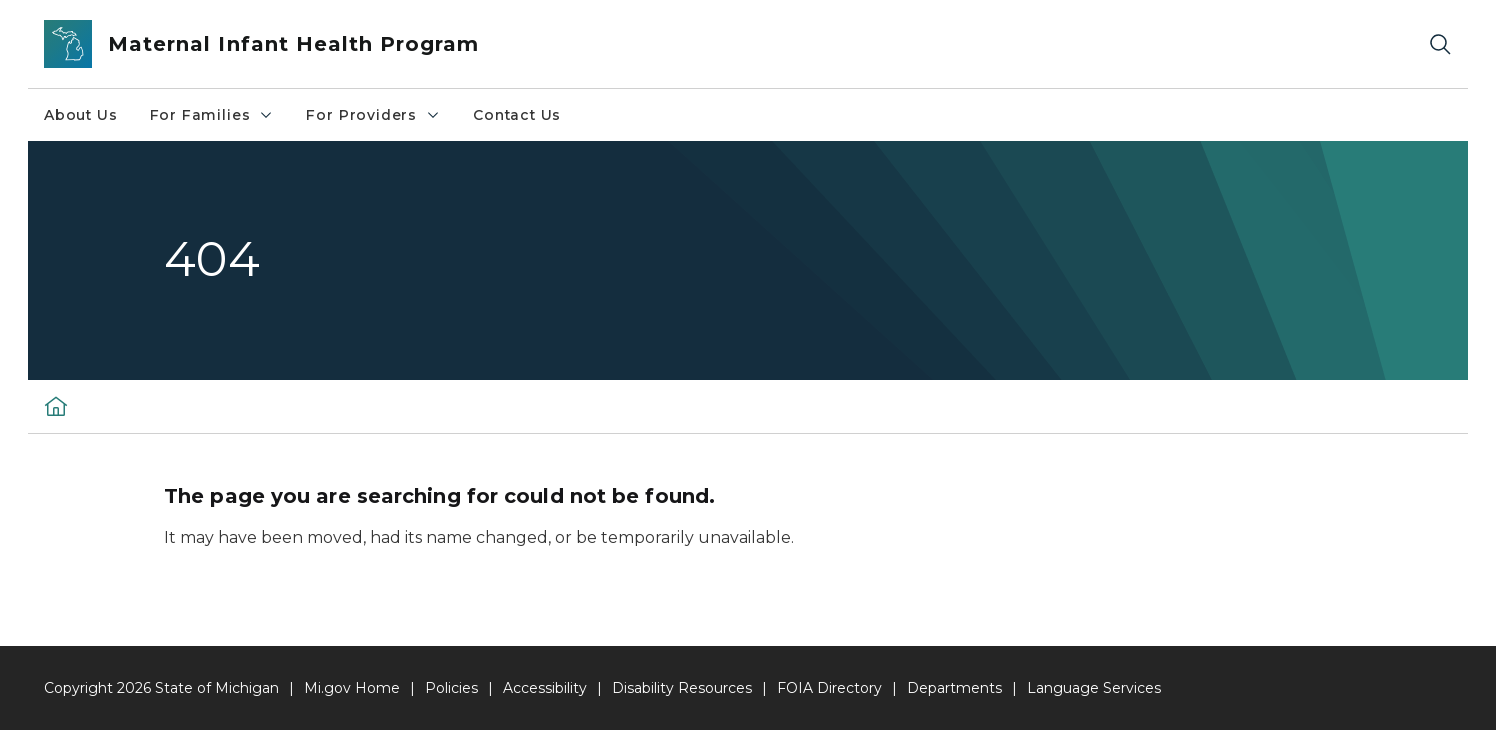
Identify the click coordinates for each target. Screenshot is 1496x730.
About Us (81, 115)
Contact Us (517, 115)
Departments (954, 688)
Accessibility (545, 688)
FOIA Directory (829, 688)
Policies (451, 688)
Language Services (1094, 688)
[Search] (1440, 44)
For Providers (373, 115)
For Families (212, 115)
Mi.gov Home (352, 688)
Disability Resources (682, 688)
